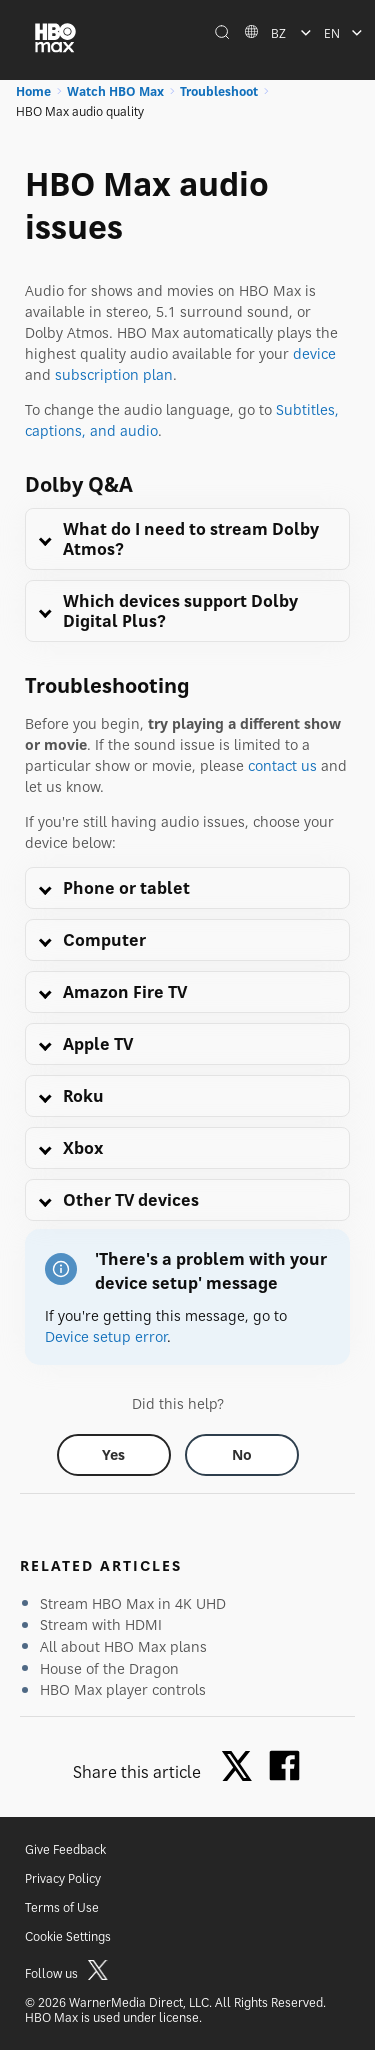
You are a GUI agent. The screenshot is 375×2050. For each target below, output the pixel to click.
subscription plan (114, 374)
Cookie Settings (68, 1936)
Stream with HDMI (101, 1624)
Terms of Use (62, 1907)
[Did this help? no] (242, 1455)
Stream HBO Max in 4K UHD (133, 1603)
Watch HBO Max (115, 91)
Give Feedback (65, 1849)
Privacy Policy (63, 1878)
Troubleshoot (219, 91)
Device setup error (106, 1336)
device (314, 353)
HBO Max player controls (123, 1689)
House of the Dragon (109, 1668)
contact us (282, 765)
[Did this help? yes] (114, 1455)
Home (33, 91)
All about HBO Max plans (123, 1646)
